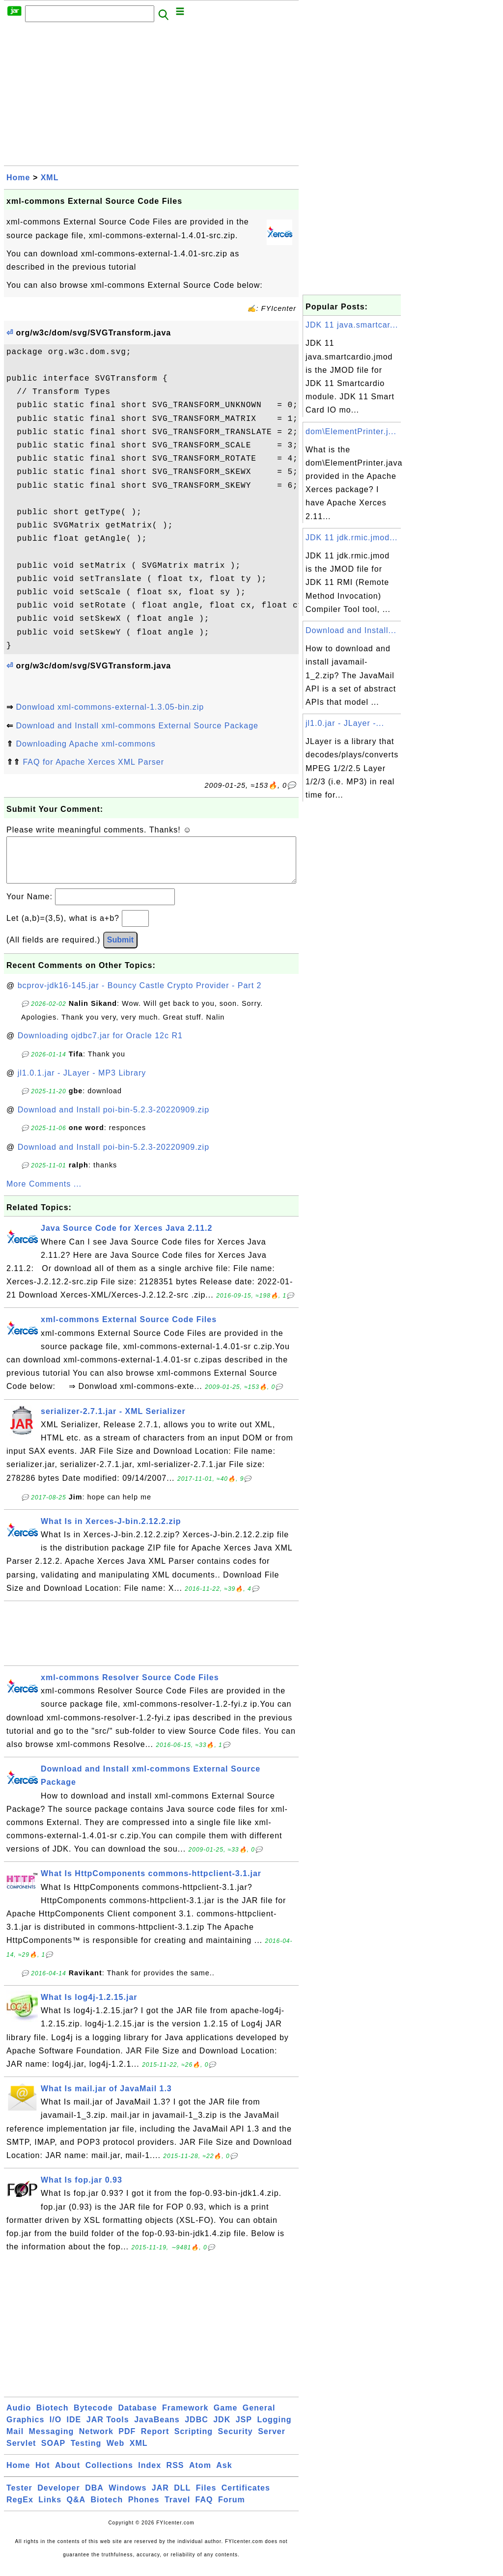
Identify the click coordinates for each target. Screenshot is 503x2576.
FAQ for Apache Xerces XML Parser (93, 762)
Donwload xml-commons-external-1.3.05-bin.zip (110, 707)
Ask (224, 2475)
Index (149, 2475)
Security (235, 2441)
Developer (58, 2497)
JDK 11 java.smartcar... (352, 325)
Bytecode (93, 2417)
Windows (127, 2497)
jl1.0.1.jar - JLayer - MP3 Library (82, 1083)
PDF (127, 2441)
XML (50, 177)
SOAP (53, 2453)
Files (206, 2497)
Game (225, 2417)
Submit (120, 949)
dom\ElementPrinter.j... (351, 431)
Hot (42, 2475)
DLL (182, 2497)
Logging (274, 2429)
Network (96, 2441)
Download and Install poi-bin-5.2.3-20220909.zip (113, 1119)
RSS (175, 2475)
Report (155, 2441)
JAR (160, 2497)
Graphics (25, 2429)
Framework (185, 2417)
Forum (231, 2509)
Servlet (21, 2453)
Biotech (52, 2417)
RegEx (19, 2509)
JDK (221, 2429)
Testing (86, 2453)
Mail (15, 2441)
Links (49, 2509)
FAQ (204, 2509)
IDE (74, 2429)
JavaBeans (157, 2429)
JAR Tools (107, 2429)
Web (115, 2453)
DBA (94, 2497)
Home (18, 177)
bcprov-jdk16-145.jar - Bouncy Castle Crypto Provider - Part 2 (140, 995)
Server (271, 2441)
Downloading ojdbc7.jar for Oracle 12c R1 (100, 1045)
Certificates (246, 2497)
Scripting (193, 2441)
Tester (19, 2497)
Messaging (51, 2441)
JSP (244, 2429)
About (67, 2475)
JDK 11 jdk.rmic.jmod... (351, 537)
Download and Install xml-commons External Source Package (137, 725)
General (259, 2417)
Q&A (76, 2509)
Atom (200, 2475)
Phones (144, 2509)
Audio (18, 2417)
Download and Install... (351, 630)
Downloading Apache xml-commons (85, 744)
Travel (177, 2509)
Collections (109, 2475)
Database (137, 2417)
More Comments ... (44, 1194)
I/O (55, 2429)
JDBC (196, 2429)
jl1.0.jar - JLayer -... (345, 723)
